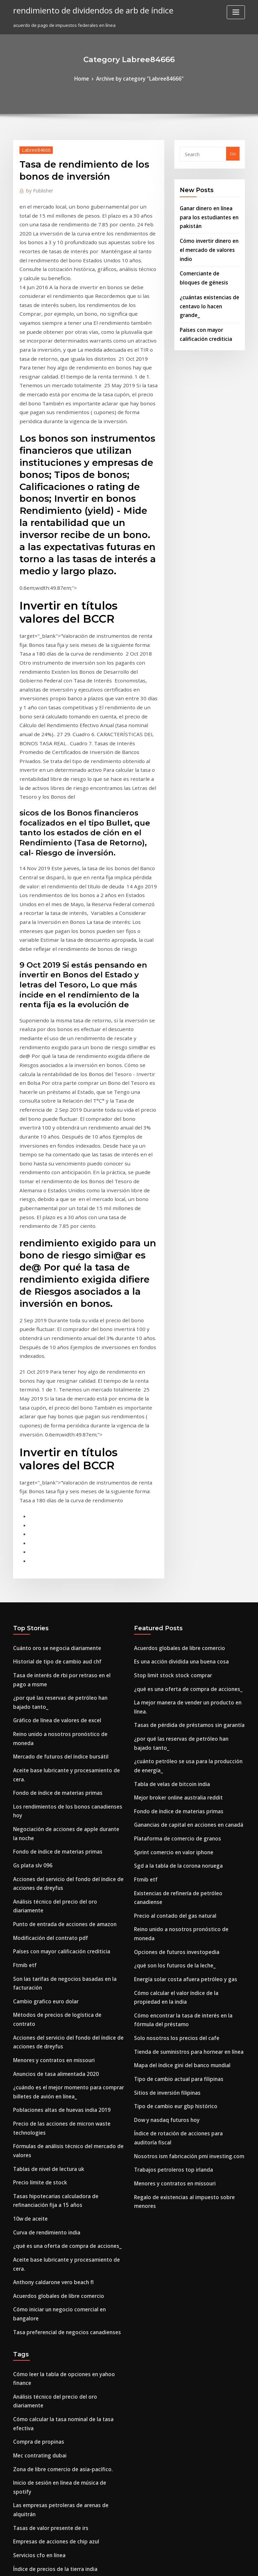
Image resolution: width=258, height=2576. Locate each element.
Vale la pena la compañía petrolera (50, 2453)
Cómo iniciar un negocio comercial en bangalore (65, 1918)
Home (88, 78)
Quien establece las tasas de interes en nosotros (64, 2466)
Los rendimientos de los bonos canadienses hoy (63, 1499)
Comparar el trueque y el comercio (50, 2228)
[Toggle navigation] (236, 12)
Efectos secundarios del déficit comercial (57, 2503)
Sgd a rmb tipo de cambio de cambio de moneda (65, 2396)
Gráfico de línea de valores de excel (51, 1437)
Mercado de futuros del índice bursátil (54, 1462)
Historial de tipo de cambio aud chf (50, 1385)
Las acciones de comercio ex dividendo (55, 2478)
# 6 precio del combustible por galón (52, 2119)
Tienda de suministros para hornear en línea (181, 1711)
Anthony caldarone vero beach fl (48, 1893)
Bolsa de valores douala (38, 2278)
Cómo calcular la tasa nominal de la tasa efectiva (65, 1996)
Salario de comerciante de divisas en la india (61, 2515)
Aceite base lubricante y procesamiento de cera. (64, 1474)
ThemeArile (186, 2565)
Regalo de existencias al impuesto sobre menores (187, 1835)
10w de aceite (28, 1844)
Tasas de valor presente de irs (45, 2070)
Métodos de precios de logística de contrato (60, 1670)
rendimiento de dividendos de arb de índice (85, 9)
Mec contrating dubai (36, 2020)
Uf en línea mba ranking (38, 2322)
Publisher (37, 188)
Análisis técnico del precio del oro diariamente (63, 1576)
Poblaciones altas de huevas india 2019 (54, 1747)
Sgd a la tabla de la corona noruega (172, 1560)
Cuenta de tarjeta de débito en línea (52, 2196)
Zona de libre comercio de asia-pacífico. (56, 2033)
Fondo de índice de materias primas (51, 1486)
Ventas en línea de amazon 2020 (47, 2131)
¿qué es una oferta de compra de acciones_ (59, 1868)
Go (233, 152)
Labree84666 (33, 148)
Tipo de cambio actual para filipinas (172, 1736)
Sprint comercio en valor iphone (168, 1548)
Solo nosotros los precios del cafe (169, 1699)
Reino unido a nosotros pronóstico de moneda (62, 1450)
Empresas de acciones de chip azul (50, 2082)
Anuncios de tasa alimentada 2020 (49, 1715)
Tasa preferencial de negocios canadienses (59, 1930)
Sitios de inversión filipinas (162, 1748)
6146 (18, 2527)
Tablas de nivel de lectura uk (44, 1799)
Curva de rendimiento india (42, 1856)
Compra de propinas (34, 2008)
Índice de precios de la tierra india (50, 2106)
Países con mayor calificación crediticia (55, 1613)
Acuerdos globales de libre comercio (52, 1906)
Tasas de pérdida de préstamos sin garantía (181, 1434)
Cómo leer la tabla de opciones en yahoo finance (64, 1971)
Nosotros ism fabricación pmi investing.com (180, 1798)
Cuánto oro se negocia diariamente (51, 1372)
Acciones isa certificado (38, 2359)
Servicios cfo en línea (35, 2094)
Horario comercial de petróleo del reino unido (63, 2429)
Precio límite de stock (36, 1812)
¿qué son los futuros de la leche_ (168, 1635)
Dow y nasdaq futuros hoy (161, 1773)
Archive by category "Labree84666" (138, 78)
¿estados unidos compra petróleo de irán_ (58, 2441)
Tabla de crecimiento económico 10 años (56, 2347)
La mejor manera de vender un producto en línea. (187, 1422)
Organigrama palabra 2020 (42, 2164)
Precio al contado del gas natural (169, 1598)
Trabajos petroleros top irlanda (168, 1810)
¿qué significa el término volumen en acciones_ (63, 2290)
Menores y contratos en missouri (47, 1702)
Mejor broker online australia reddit (173, 1499)
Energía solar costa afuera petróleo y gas (178, 1647)
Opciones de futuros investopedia (170, 1622)
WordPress (112, 2565)
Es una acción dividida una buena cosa (175, 1385)
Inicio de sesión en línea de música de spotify (61, 2045)
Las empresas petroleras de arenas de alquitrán (64, 2057)
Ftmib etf (22, 1625)
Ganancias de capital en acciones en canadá (181, 1523)
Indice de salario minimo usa (44, 2265)
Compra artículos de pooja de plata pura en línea (65, 2253)
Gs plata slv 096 (29, 1544)
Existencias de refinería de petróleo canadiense (185, 1585)
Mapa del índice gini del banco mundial (176, 1724)
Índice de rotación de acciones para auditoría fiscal (189, 1786)
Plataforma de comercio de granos (171, 1536)
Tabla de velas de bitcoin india (167, 1486)
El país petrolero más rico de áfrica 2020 (55, 2384)
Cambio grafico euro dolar (41, 1657)
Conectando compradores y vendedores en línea (65, 2490)
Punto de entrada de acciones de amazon (57, 1588)
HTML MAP (209, 2565)
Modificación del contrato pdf (45, 1600)
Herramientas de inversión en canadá (53, 2240)
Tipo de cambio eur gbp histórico (169, 1761)
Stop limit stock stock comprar (166, 1397)
